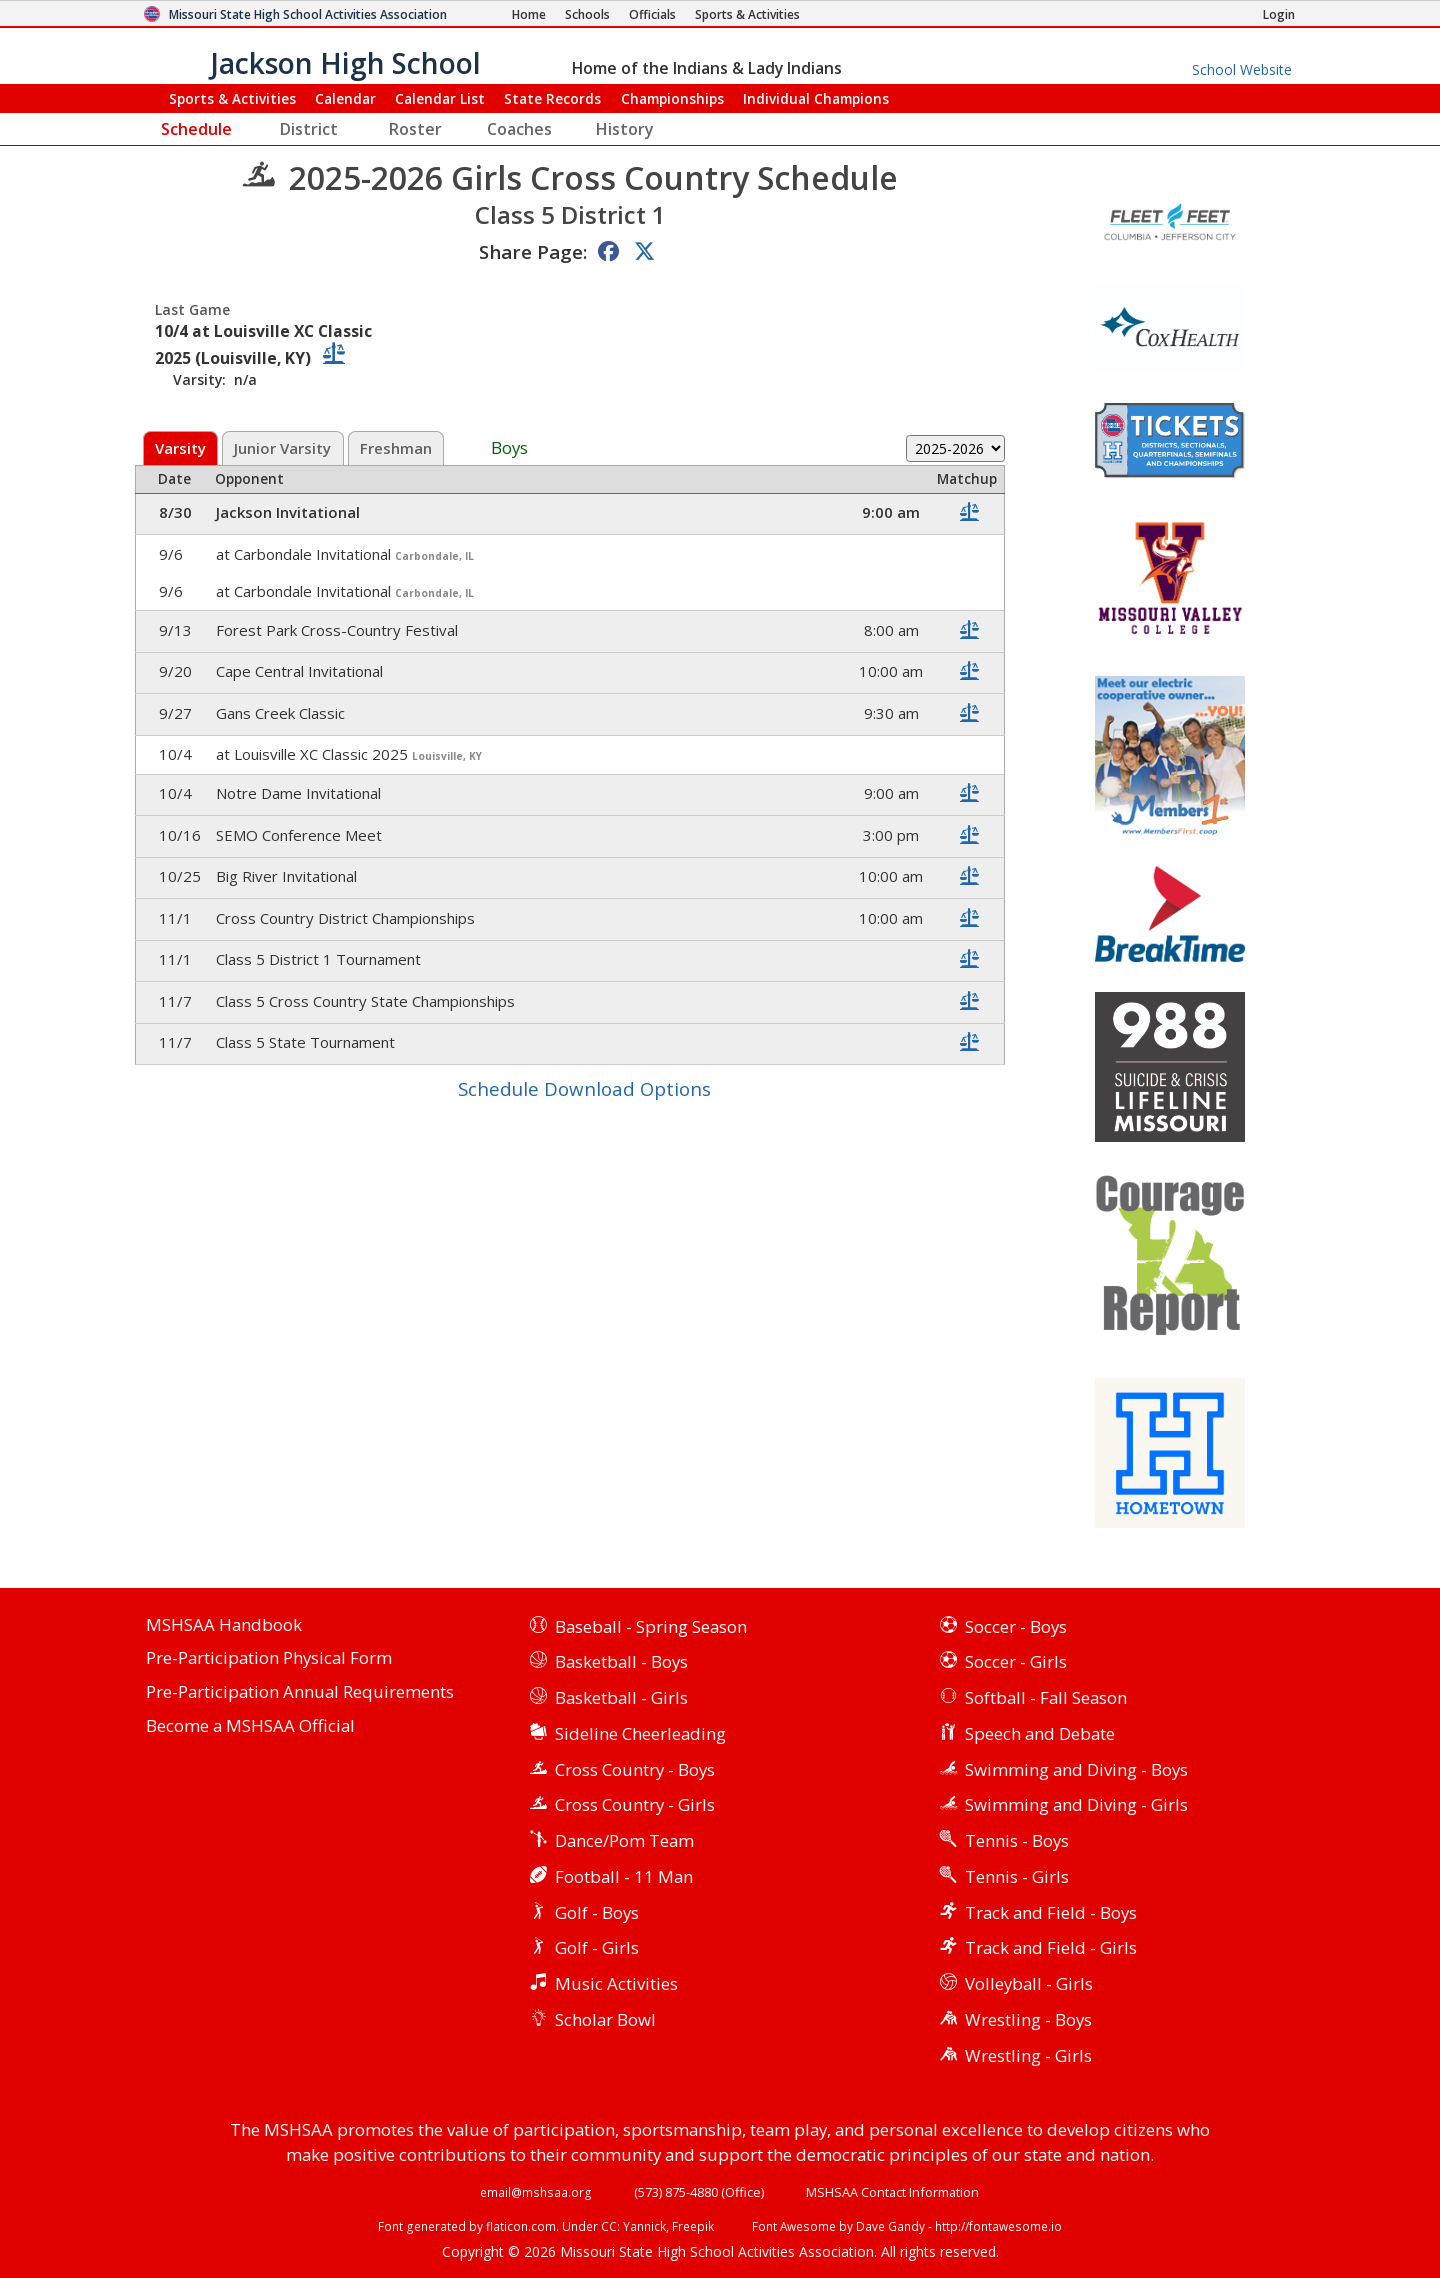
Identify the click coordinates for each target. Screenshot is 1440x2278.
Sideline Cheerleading (640, 1733)
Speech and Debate (1040, 1733)
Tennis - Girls (1017, 1876)
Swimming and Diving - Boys (1076, 1769)
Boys (509, 448)
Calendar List (440, 98)
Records (552, 98)
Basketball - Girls (621, 1697)
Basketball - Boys (621, 1661)
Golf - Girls (597, 1947)
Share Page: (533, 251)
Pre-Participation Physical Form (269, 1658)
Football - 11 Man (624, 1876)
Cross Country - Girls (635, 1804)
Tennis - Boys (1017, 1840)
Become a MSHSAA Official (250, 1726)
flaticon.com (521, 2226)
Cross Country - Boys (635, 1769)
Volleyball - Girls (1029, 1983)
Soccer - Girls (1016, 1661)
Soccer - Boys (1016, 1626)
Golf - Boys (597, 1912)
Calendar (345, 98)
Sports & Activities (232, 98)
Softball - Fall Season (1046, 1697)
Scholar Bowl (605, 2019)
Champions (816, 98)
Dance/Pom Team (624, 1840)
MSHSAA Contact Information (892, 2192)
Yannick (644, 2226)
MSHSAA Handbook (224, 1625)
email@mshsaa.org (536, 2192)
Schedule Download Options (584, 1088)
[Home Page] (529, 14)
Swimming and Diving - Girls (1076, 1804)
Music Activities (616, 1983)
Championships (672, 98)
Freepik (693, 2226)
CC (609, 2226)
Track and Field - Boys (1051, 1912)
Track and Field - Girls (1051, 1947)
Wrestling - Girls (1028, 2055)
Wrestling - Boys (1028, 2019)
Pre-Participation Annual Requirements (300, 1692)
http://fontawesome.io (998, 2226)
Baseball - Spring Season (651, 1626)
